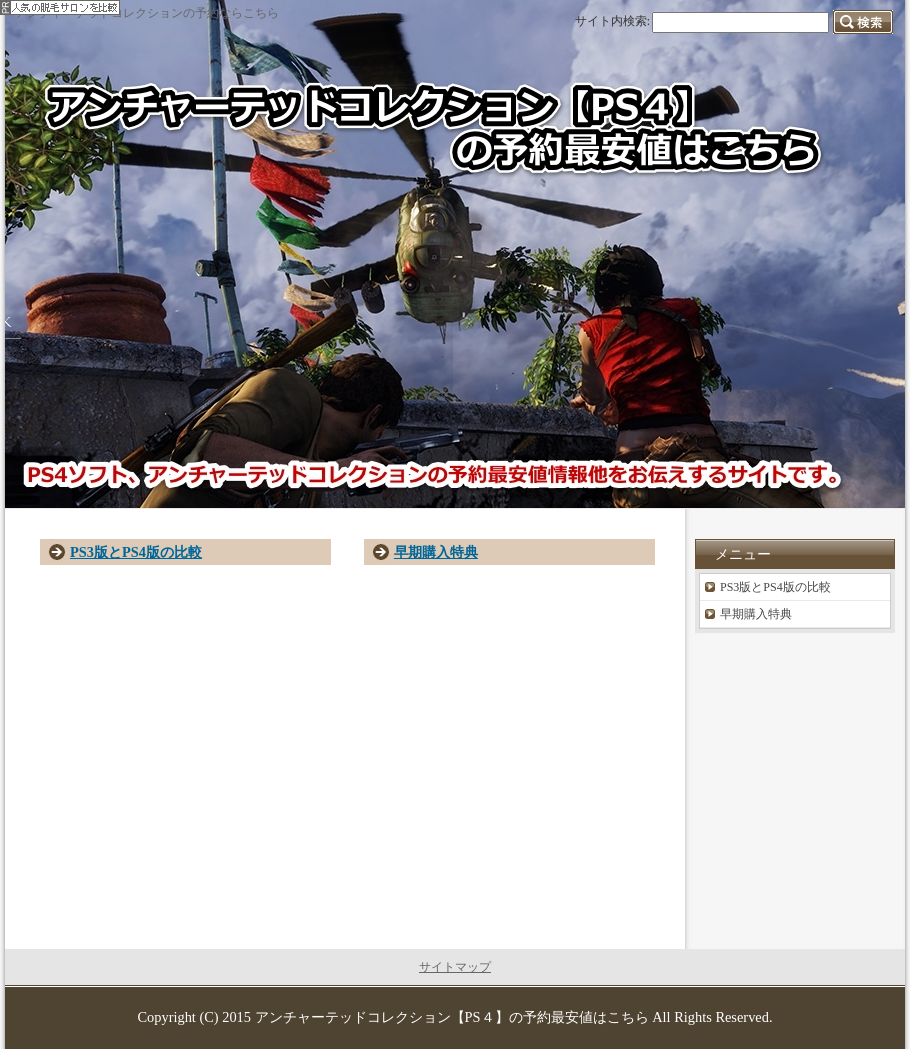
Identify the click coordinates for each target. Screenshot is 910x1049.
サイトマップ (455, 967)
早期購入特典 (436, 552)
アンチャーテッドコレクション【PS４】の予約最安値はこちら (452, 1017)
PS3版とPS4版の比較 (136, 552)
